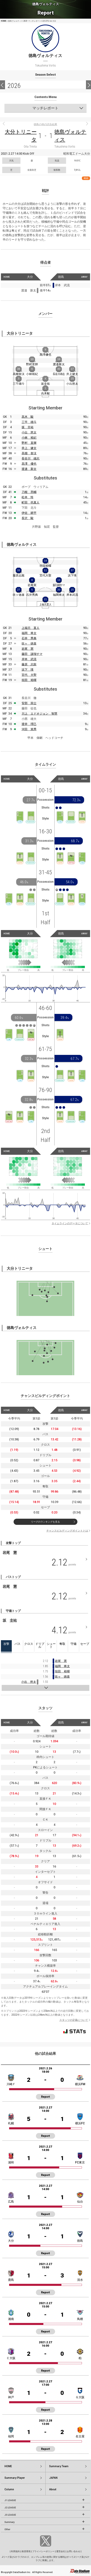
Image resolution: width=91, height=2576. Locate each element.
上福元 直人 (30, 628)
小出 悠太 (29, 432)
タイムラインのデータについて (70, 1223)
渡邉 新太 (29, 469)
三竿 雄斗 (29, 422)
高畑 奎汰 (29, 453)
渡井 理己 (29, 724)
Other (7, 2529)
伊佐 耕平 (29, 513)
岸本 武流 (29, 659)
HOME (3, 21)
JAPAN (53, 2477)
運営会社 (60, 2551)
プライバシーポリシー (43, 2551)
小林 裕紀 (29, 437)
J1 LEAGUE (10, 2500)
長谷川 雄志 (30, 458)
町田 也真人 (30, 502)
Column (9, 2489)
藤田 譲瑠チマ (32, 654)
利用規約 (15, 2551)
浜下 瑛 (27, 669)
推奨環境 (26, 2551)
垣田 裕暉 (29, 680)
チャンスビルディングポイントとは (67, 1530)
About (52, 2489)
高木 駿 (27, 417)
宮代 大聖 (29, 675)
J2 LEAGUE (10, 2507)
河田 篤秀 (29, 729)
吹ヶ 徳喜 (29, 643)
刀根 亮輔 (29, 492)
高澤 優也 (29, 463)
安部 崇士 (29, 703)
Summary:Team (58, 2466)
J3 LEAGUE (10, 2515)
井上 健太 (29, 448)
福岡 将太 (29, 633)
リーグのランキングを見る (45, 1521)
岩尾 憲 (27, 649)
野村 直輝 (29, 443)
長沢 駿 (27, 518)
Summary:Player (14, 2477)
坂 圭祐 (27, 427)
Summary (9, 2522)
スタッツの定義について (73, 2019)
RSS (86, 178)
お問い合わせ (73, 2551)
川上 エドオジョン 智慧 (39, 713)
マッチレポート (45, 108)
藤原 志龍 (29, 664)
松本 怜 (27, 497)
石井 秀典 (29, 638)
